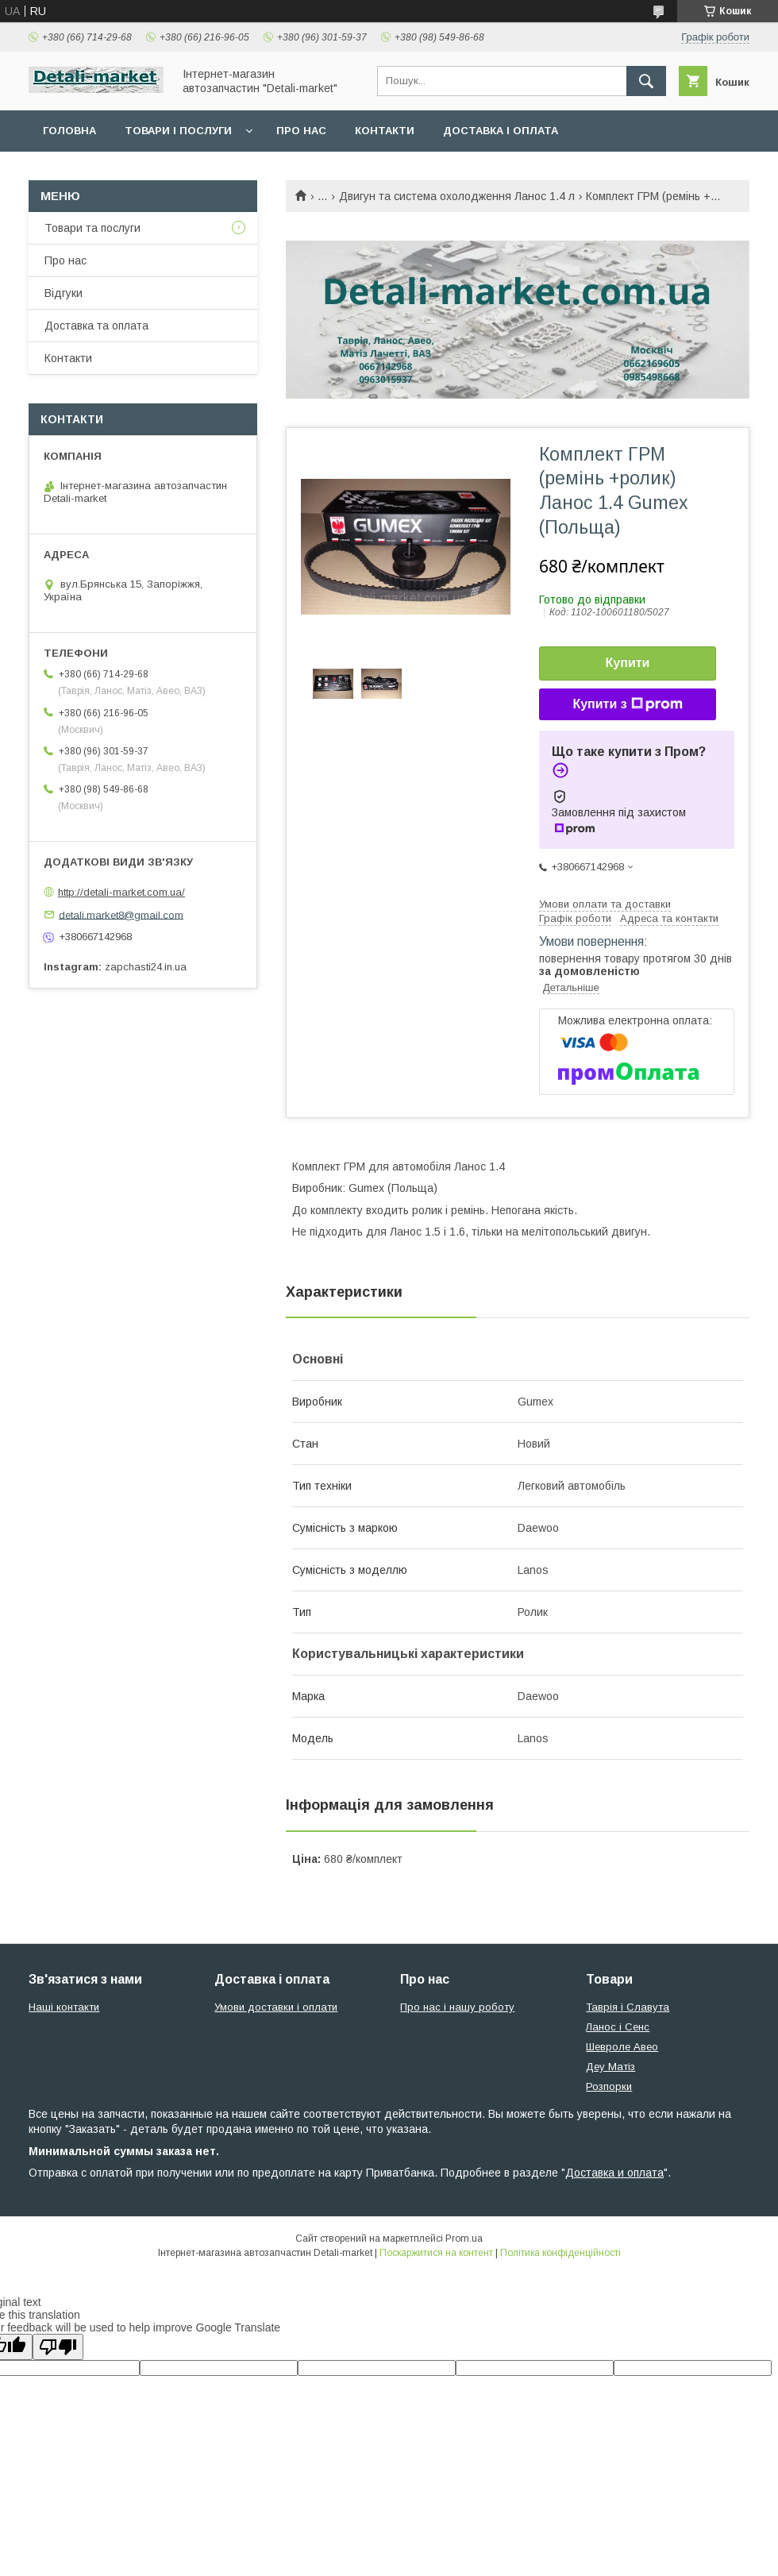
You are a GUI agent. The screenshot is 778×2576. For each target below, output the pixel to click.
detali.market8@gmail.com (121, 914)
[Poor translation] (58, 2347)
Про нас (301, 131)
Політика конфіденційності (560, 2252)
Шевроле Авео (622, 2047)
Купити (628, 662)
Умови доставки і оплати (275, 2007)
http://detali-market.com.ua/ (121, 892)
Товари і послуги (178, 131)
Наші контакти (64, 2007)
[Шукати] (646, 81)
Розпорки (609, 2086)
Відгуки (63, 293)
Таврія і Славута (627, 2007)
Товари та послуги (92, 228)
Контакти (384, 131)
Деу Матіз (610, 2067)
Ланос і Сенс (617, 2027)
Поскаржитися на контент (436, 2252)
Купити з (627, 704)
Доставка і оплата (500, 131)
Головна (69, 131)
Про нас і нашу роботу (457, 2007)
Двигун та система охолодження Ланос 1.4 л (457, 196)
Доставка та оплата (96, 325)
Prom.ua (464, 2238)
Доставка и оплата (614, 2172)
